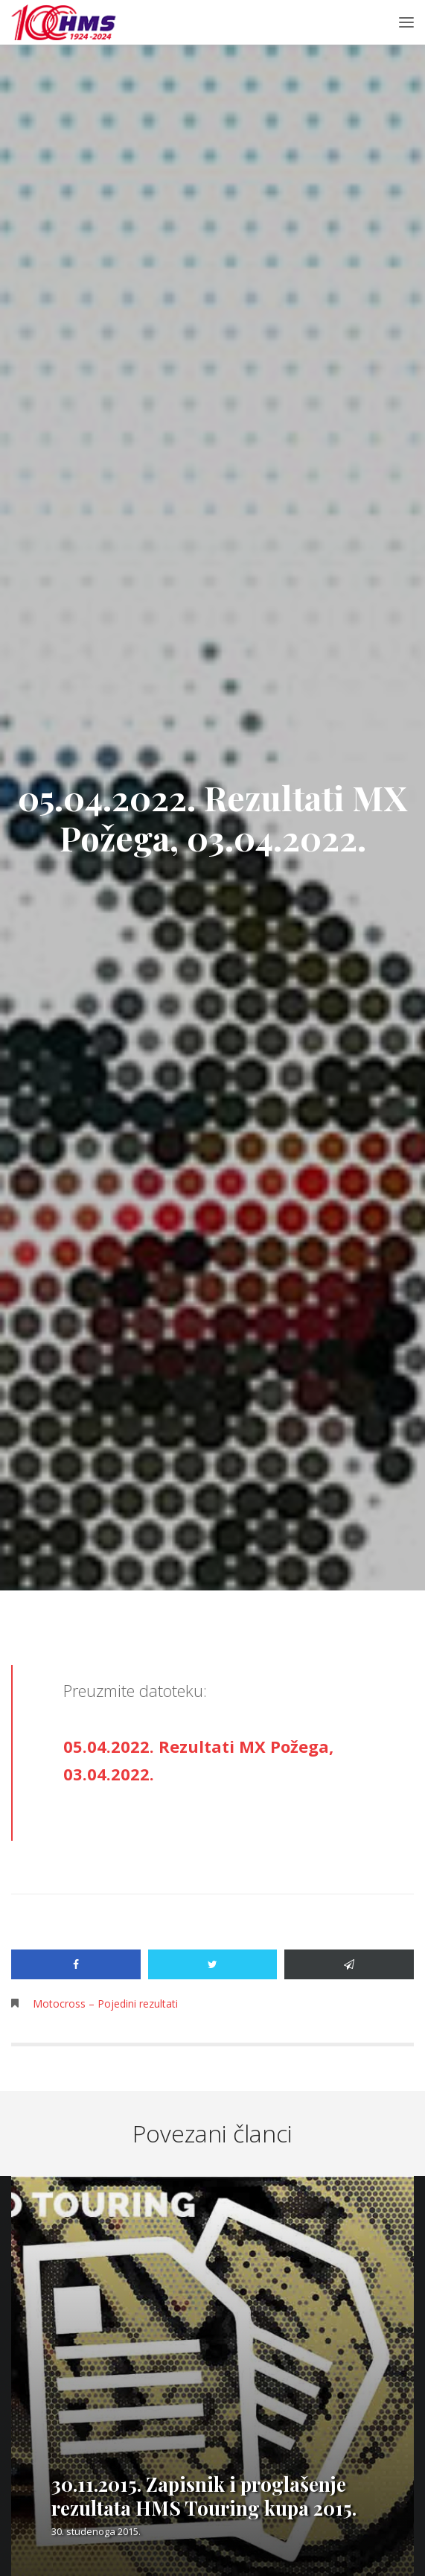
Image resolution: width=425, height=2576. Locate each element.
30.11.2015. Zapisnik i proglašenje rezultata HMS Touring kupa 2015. (204, 2496)
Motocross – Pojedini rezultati (105, 2003)
